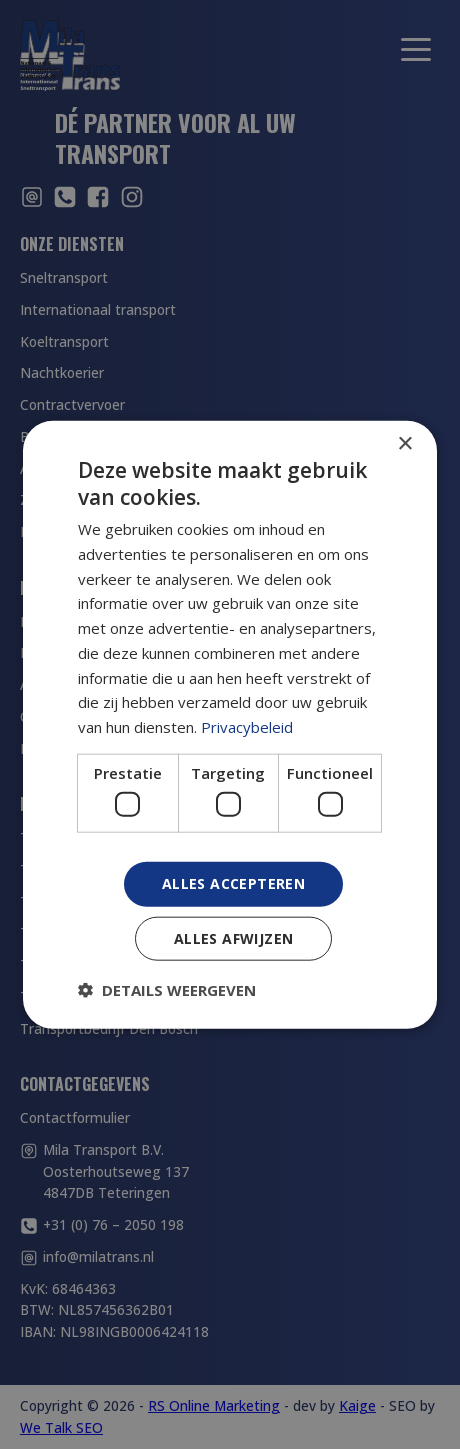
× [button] (404, 443)
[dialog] (230, 724)
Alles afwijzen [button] (234, 938)
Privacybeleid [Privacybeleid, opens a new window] (247, 727)
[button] (167, 990)
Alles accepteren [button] (233, 883)
